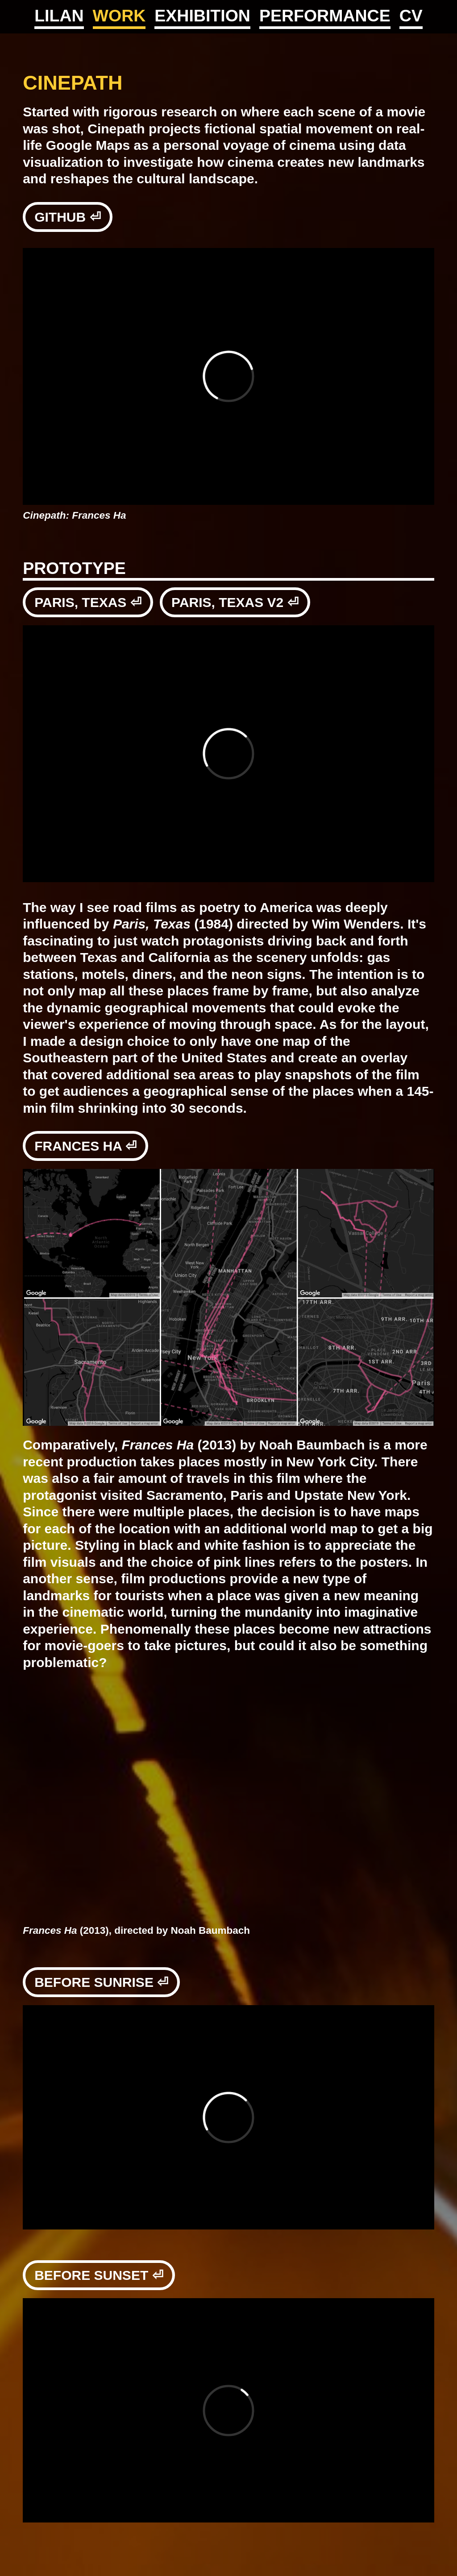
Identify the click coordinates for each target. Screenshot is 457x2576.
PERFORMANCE (325, 15)
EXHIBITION (202, 15)
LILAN (58, 15)
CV (411, 15)
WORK (119, 15)
